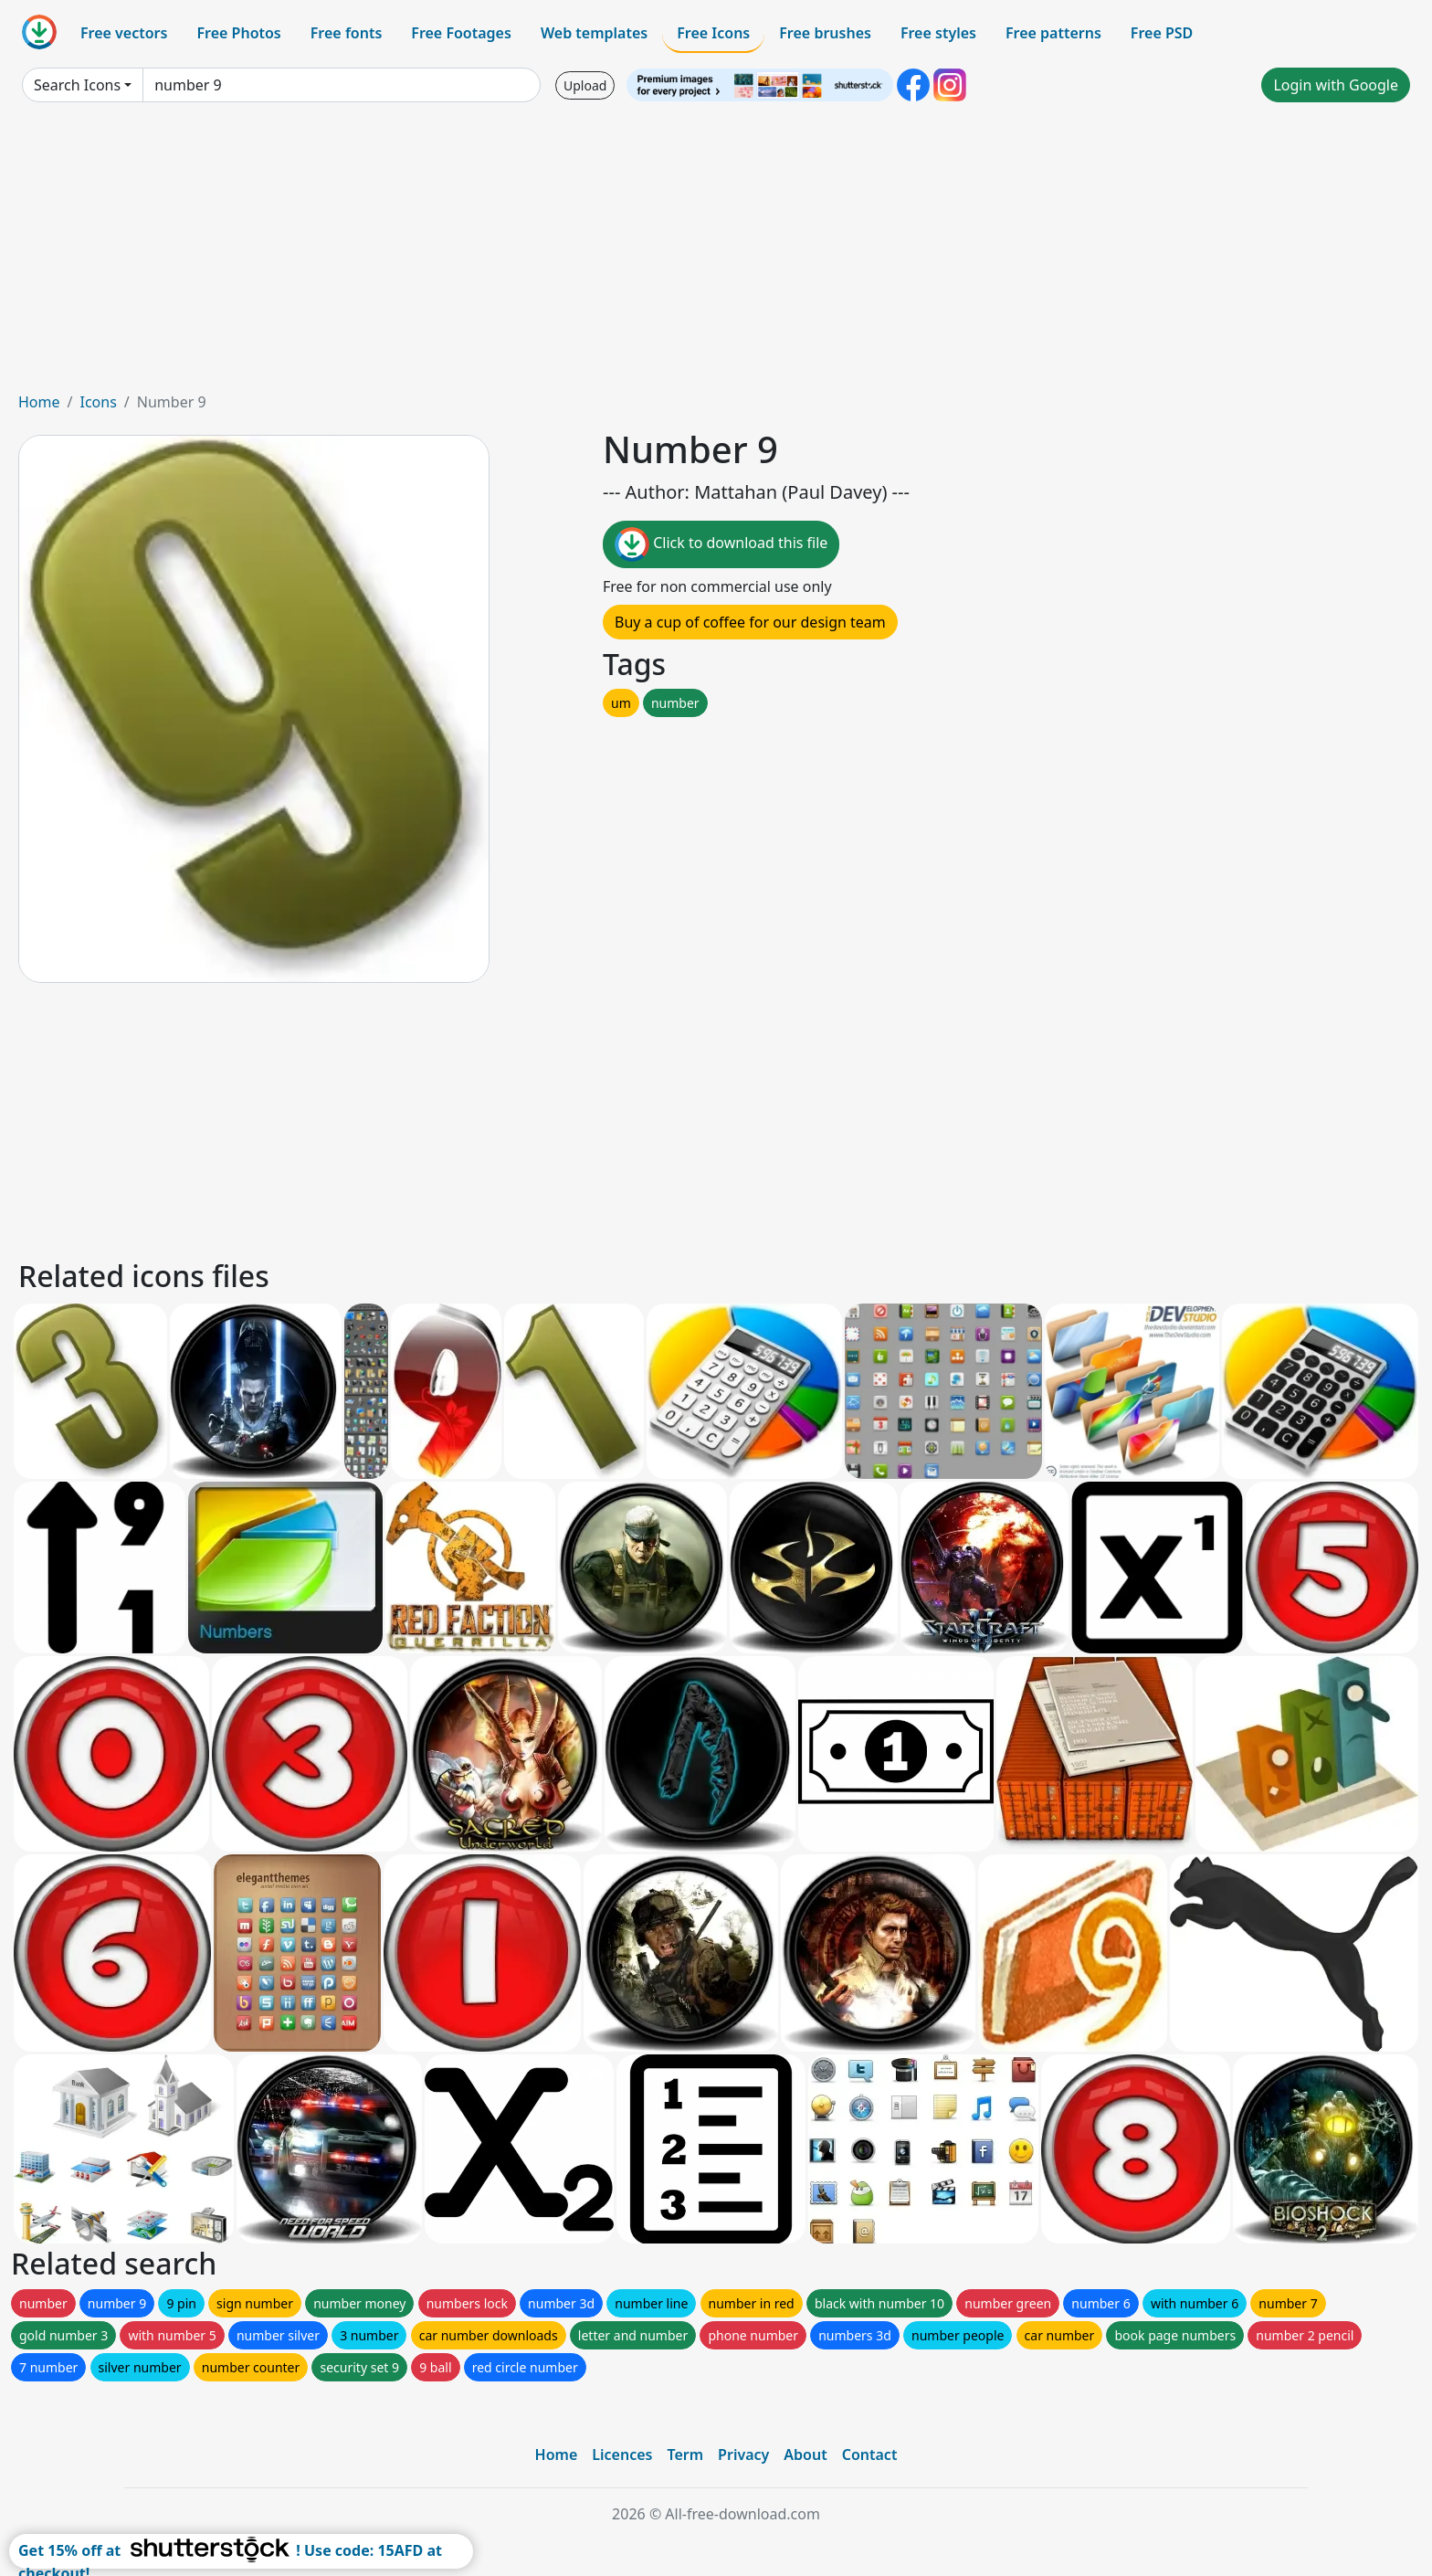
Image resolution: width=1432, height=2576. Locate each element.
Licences (622, 2454)
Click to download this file (721, 544)
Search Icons (77, 85)
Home (39, 402)
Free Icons (713, 33)
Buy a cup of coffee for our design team (750, 622)
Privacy (743, 2454)
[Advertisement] (716, 254)
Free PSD (1162, 33)
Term (685, 2454)
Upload (584, 85)
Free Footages (461, 33)
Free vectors (123, 33)
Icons (97, 402)
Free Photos (238, 33)
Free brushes (825, 33)
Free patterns (1053, 33)
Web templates (594, 33)
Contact (870, 2454)
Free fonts (347, 33)
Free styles (938, 33)
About (805, 2454)
